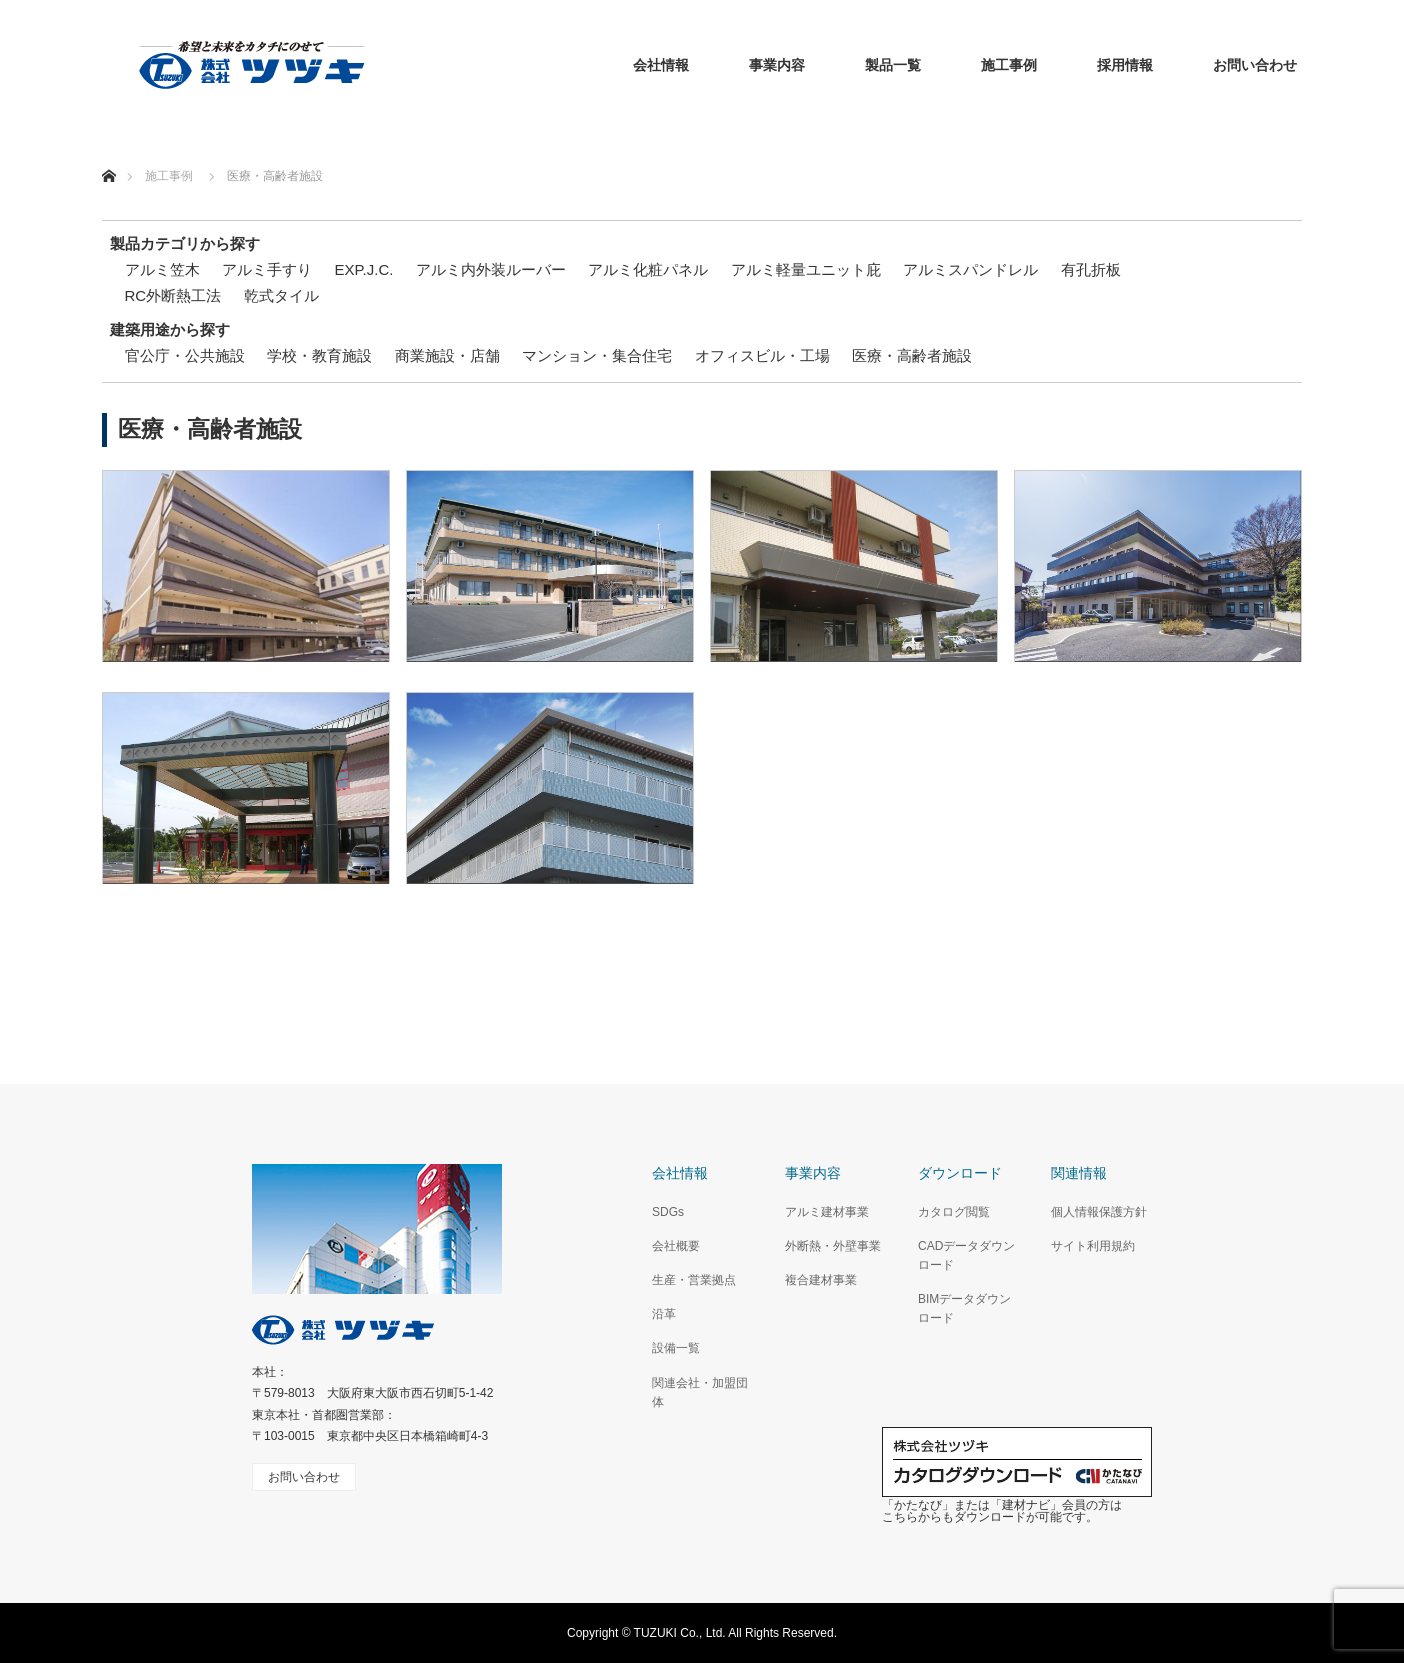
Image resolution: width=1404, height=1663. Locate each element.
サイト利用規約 (1093, 1246)
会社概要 (676, 1246)
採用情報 (1125, 65)
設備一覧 (676, 1348)
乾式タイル (281, 295)
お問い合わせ (1255, 65)
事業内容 (777, 65)
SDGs (668, 1212)
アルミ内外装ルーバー (491, 269)
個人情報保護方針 (1099, 1212)
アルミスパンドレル (970, 269)
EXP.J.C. (364, 269)
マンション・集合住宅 (597, 355)
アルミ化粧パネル (648, 269)
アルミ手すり (267, 269)
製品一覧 (893, 65)
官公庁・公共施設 (185, 355)
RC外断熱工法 (173, 295)
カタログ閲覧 (954, 1212)
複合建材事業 (821, 1280)
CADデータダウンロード (966, 1255)
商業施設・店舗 (447, 355)
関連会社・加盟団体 (700, 1392)
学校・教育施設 (319, 355)
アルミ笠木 (162, 269)
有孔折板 (1091, 269)
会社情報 (661, 65)
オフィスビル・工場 (762, 355)
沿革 (664, 1314)
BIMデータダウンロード (964, 1308)
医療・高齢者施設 (912, 355)
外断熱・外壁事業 (833, 1246)
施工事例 (1009, 65)
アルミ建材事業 (827, 1212)
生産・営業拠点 (694, 1280)
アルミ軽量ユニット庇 (806, 269)
